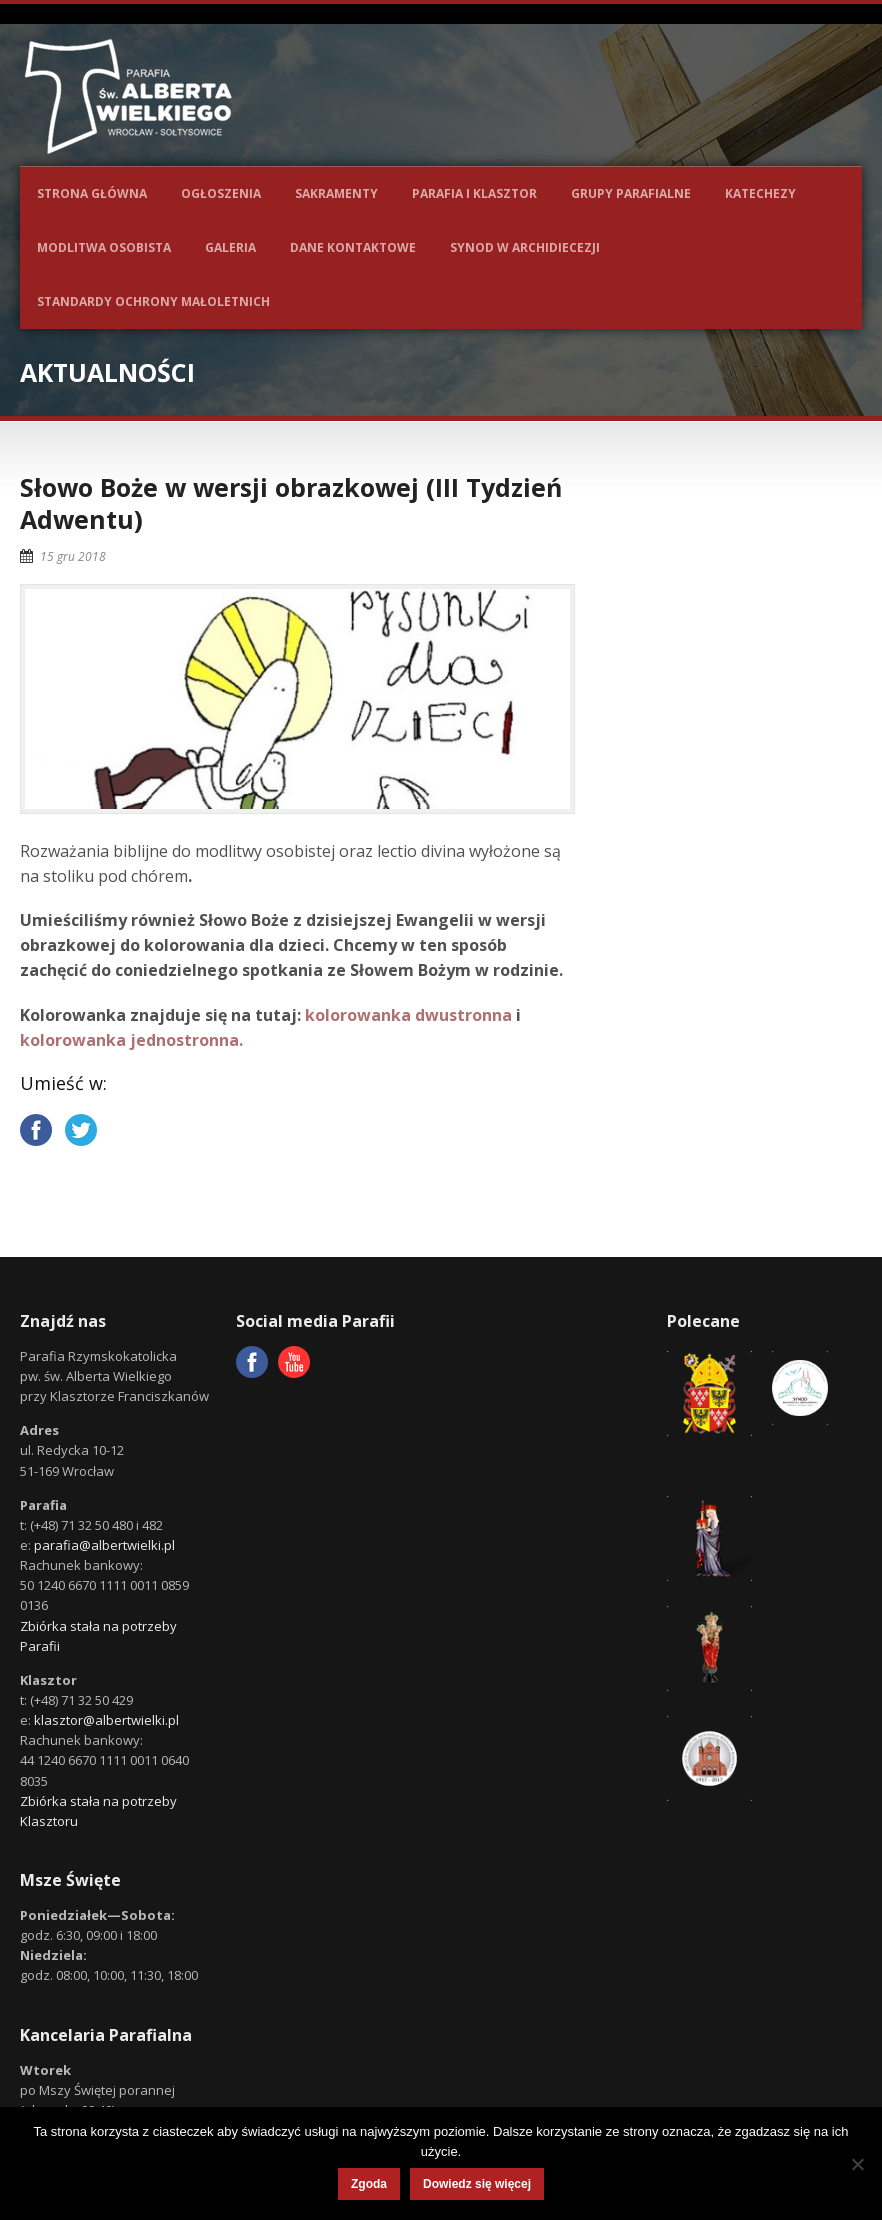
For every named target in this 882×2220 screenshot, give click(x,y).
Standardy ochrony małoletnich (153, 301)
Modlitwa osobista (104, 247)
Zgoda (369, 2184)
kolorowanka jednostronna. (131, 1040)
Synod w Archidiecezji (525, 247)
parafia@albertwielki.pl (104, 1545)
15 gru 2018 (73, 556)
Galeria (230, 247)
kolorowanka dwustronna (408, 1015)
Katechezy (760, 193)
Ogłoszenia (221, 193)
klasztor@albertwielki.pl (106, 1720)
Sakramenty (336, 193)
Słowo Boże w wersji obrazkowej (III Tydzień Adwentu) (291, 503)
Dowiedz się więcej (477, 2184)
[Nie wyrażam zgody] (857, 2164)
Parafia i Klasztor (474, 193)
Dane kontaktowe (353, 247)
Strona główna (92, 193)
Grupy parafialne (631, 193)
